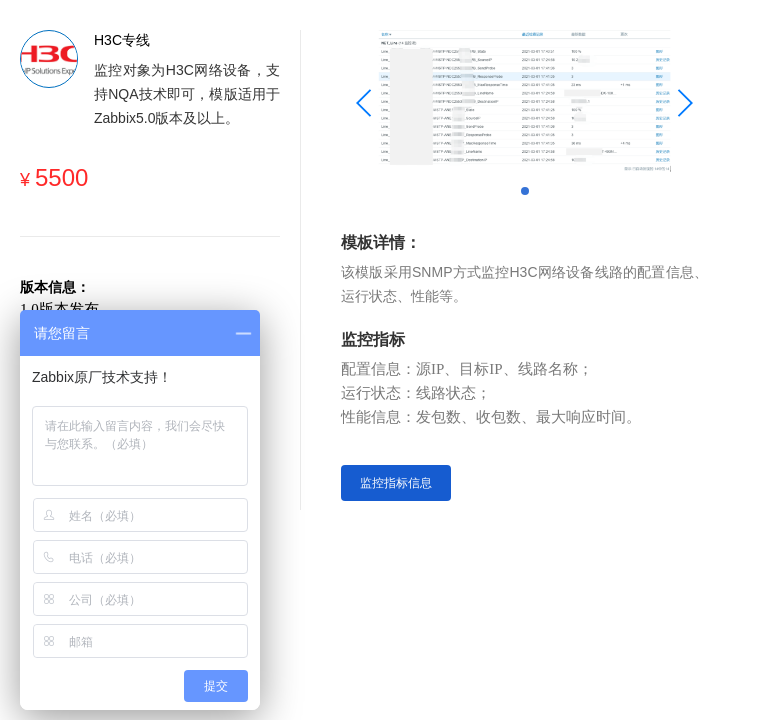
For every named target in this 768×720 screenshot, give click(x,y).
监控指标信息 (396, 483)
